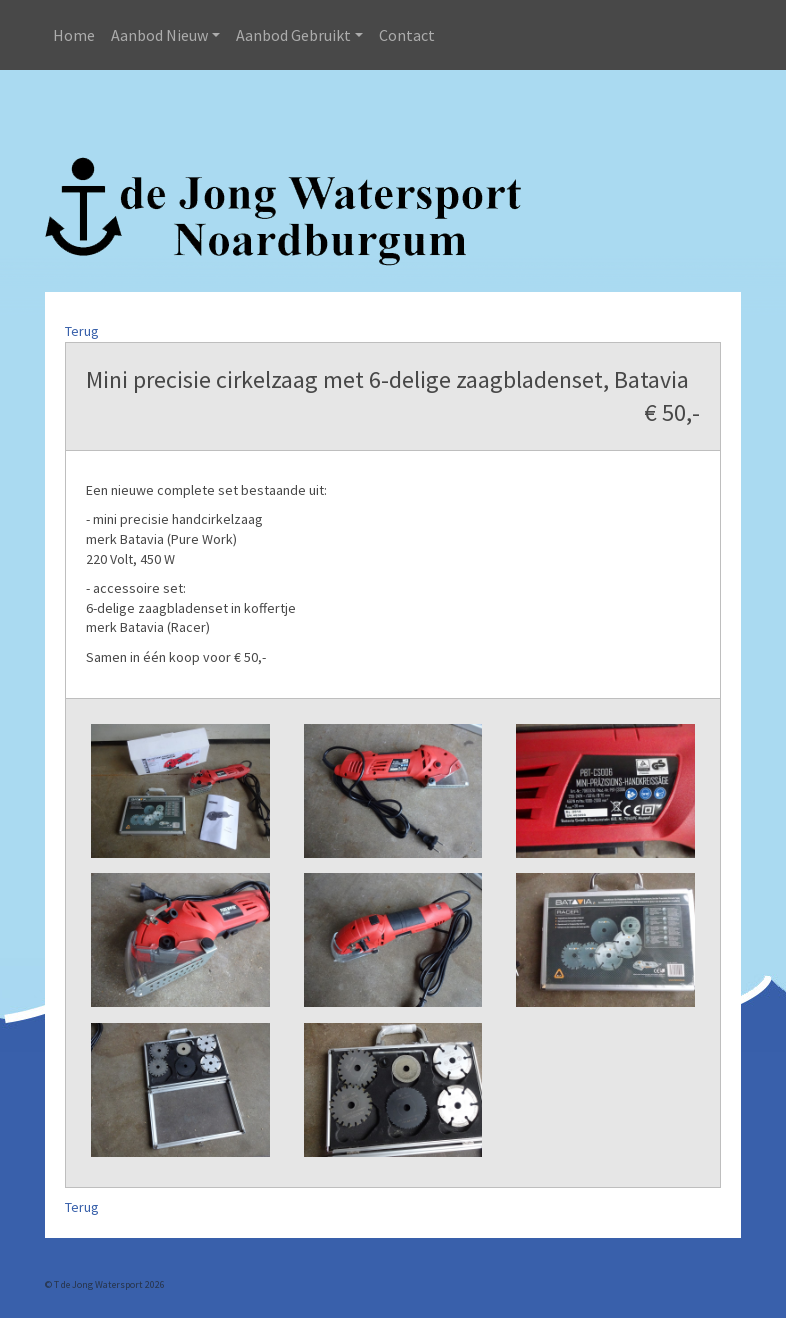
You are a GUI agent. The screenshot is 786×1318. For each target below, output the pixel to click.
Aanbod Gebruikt (293, 35)
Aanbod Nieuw (159, 35)
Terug (82, 331)
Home (74, 35)
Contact (407, 35)
